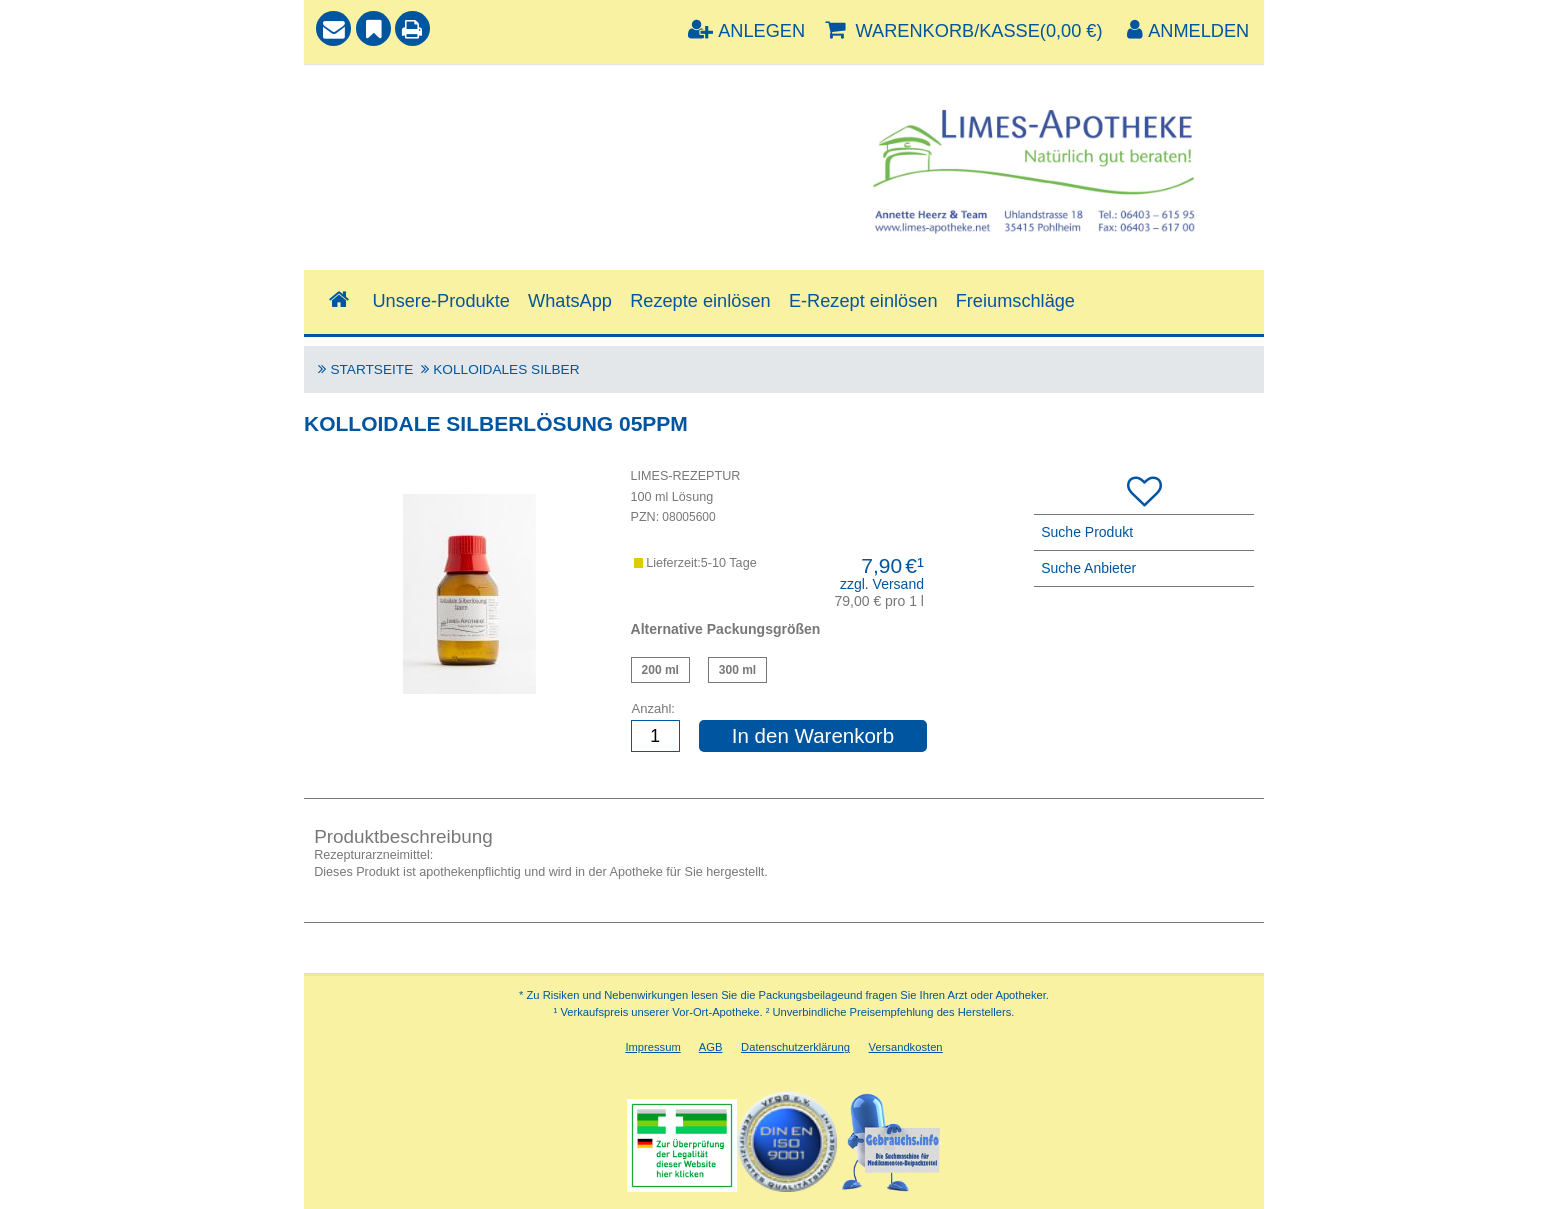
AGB (711, 1047)
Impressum (652, 1047)
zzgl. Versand (882, 584)
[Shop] (338, 300)
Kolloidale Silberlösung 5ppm (660, 670)
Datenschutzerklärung (795, 1047)
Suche (343, 96)
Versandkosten (906, 1047)
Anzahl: (653, 708)
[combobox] (547, 144)
